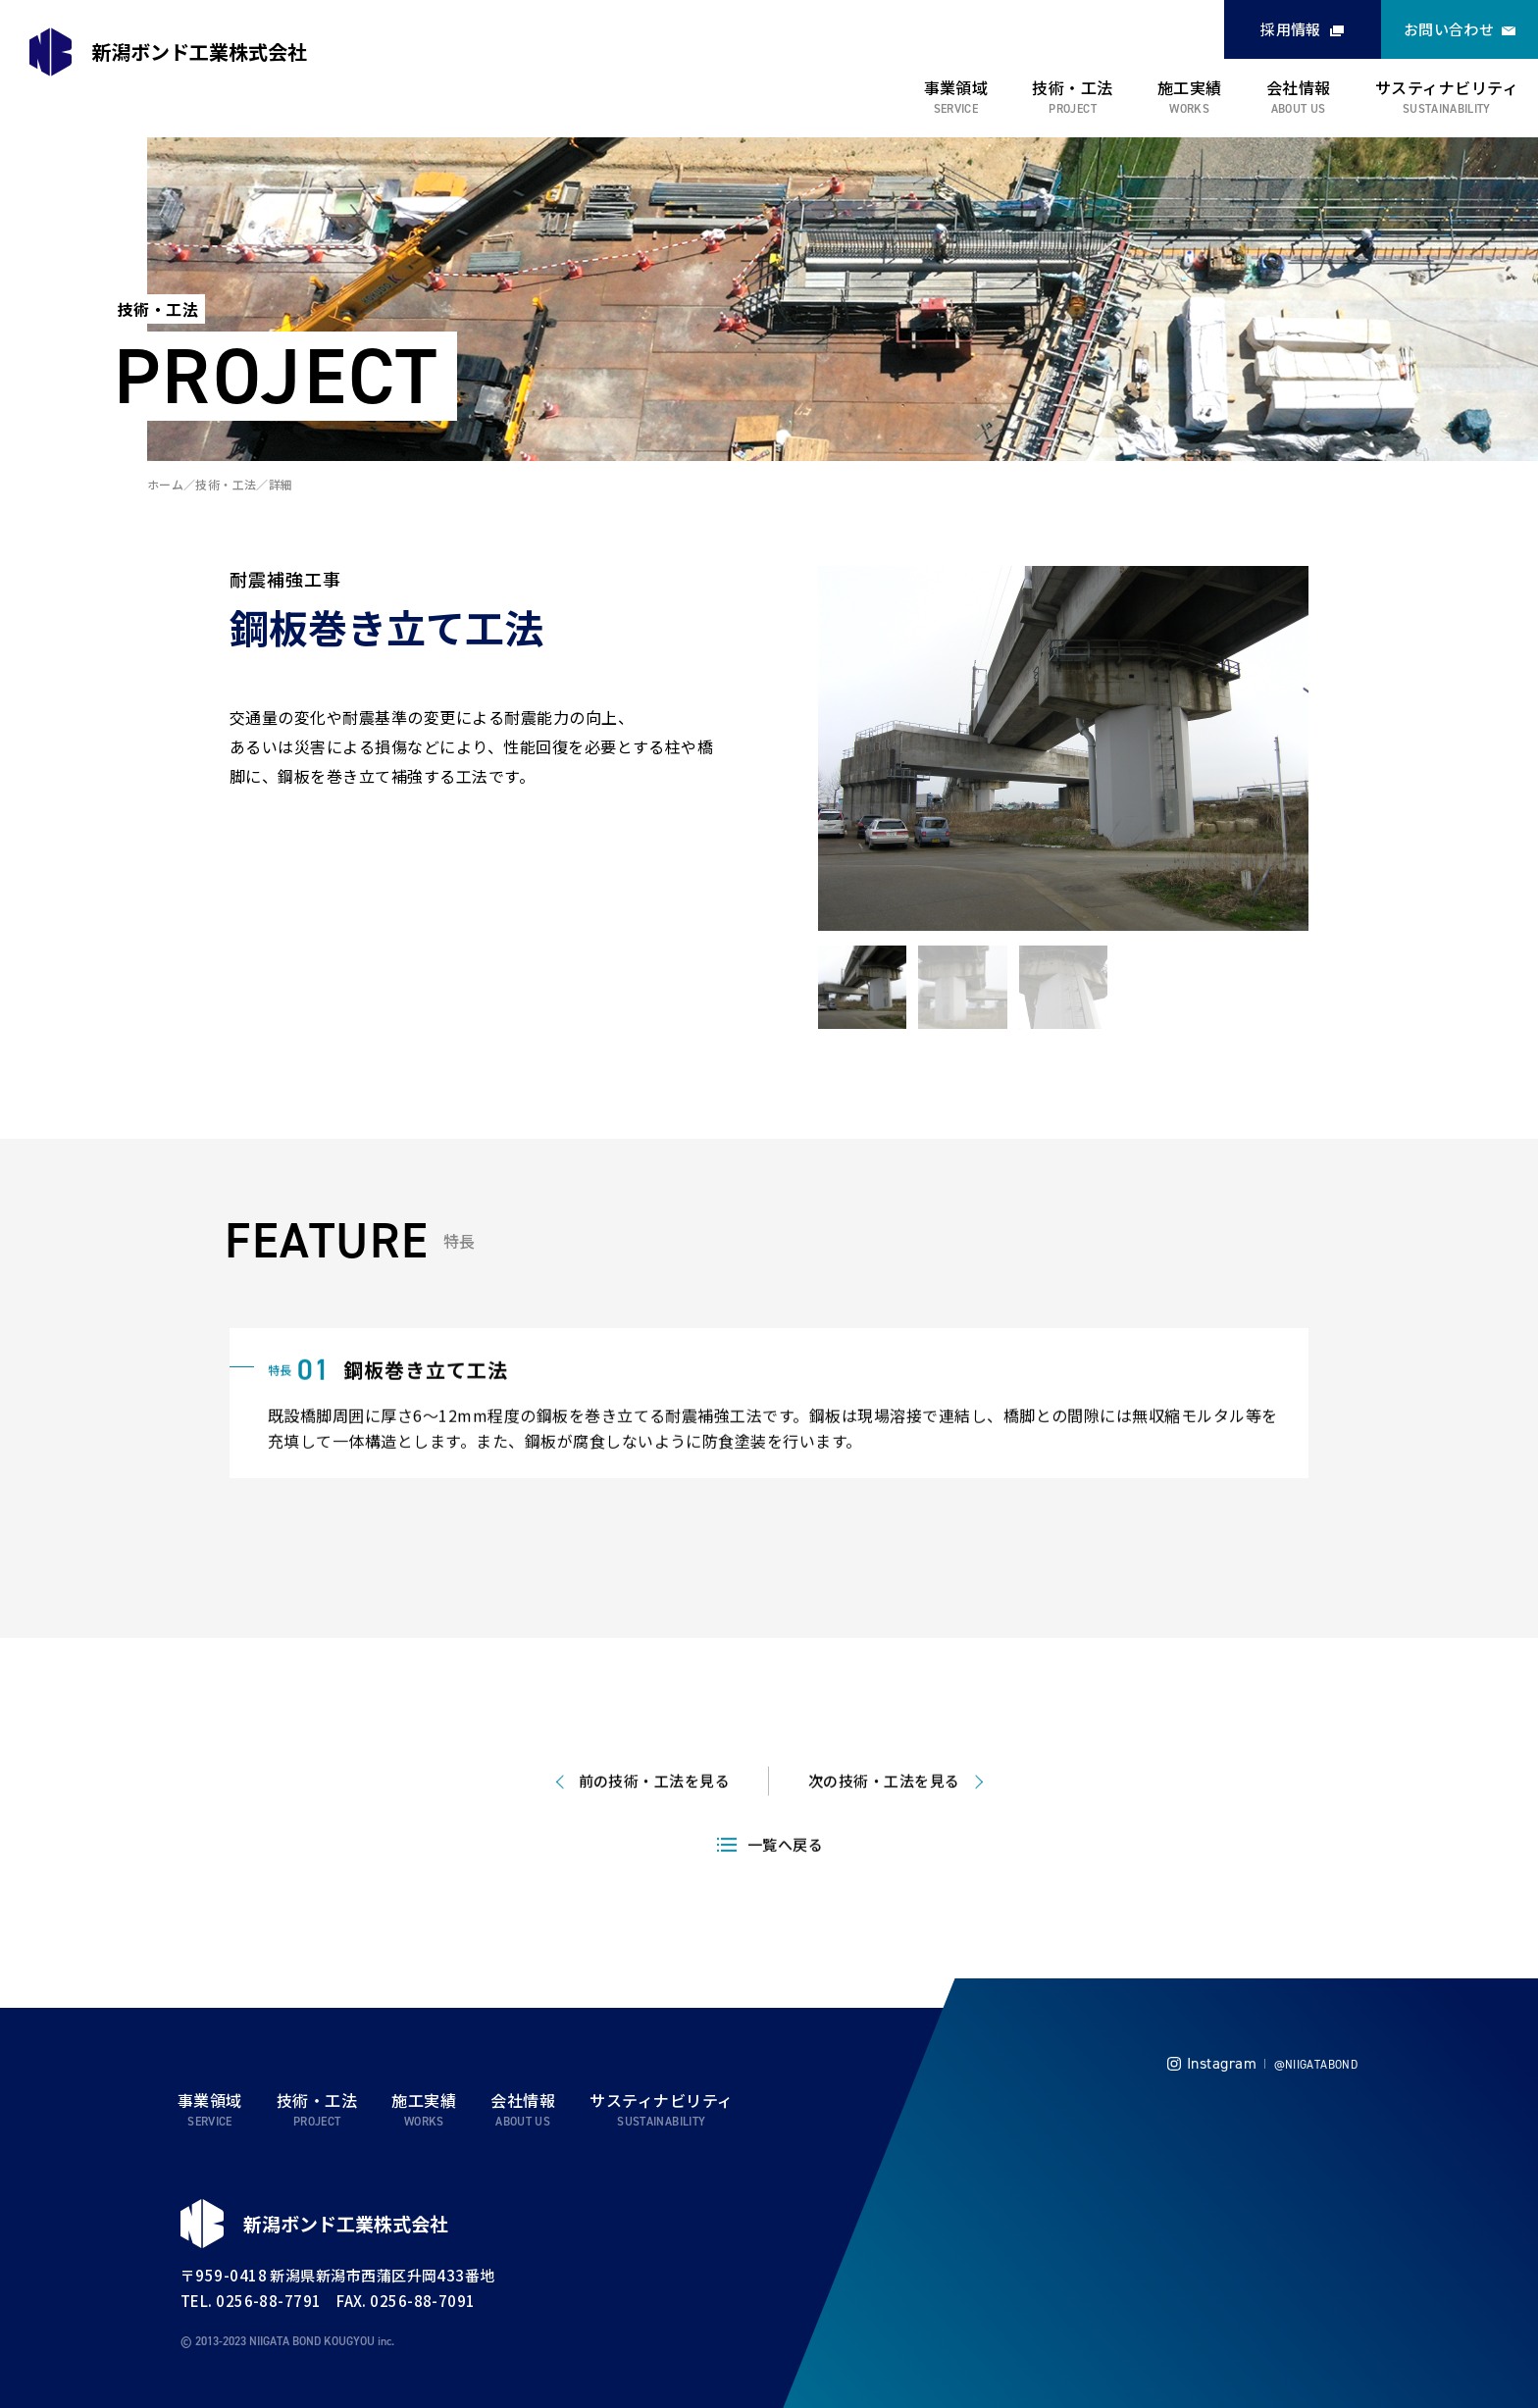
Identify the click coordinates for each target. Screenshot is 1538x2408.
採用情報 (1290, 29)
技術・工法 (1072, 87)
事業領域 (956, 87)
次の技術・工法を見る (884, 1816)
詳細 (281, 484)
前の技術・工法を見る (655, 1816)
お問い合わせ (1449, 29)
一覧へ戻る (785, 1880)
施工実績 (1189, 87)
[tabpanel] (1063, 748)
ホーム (165, 484)
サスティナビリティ (1446, 87)
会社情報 (1298, 87)
